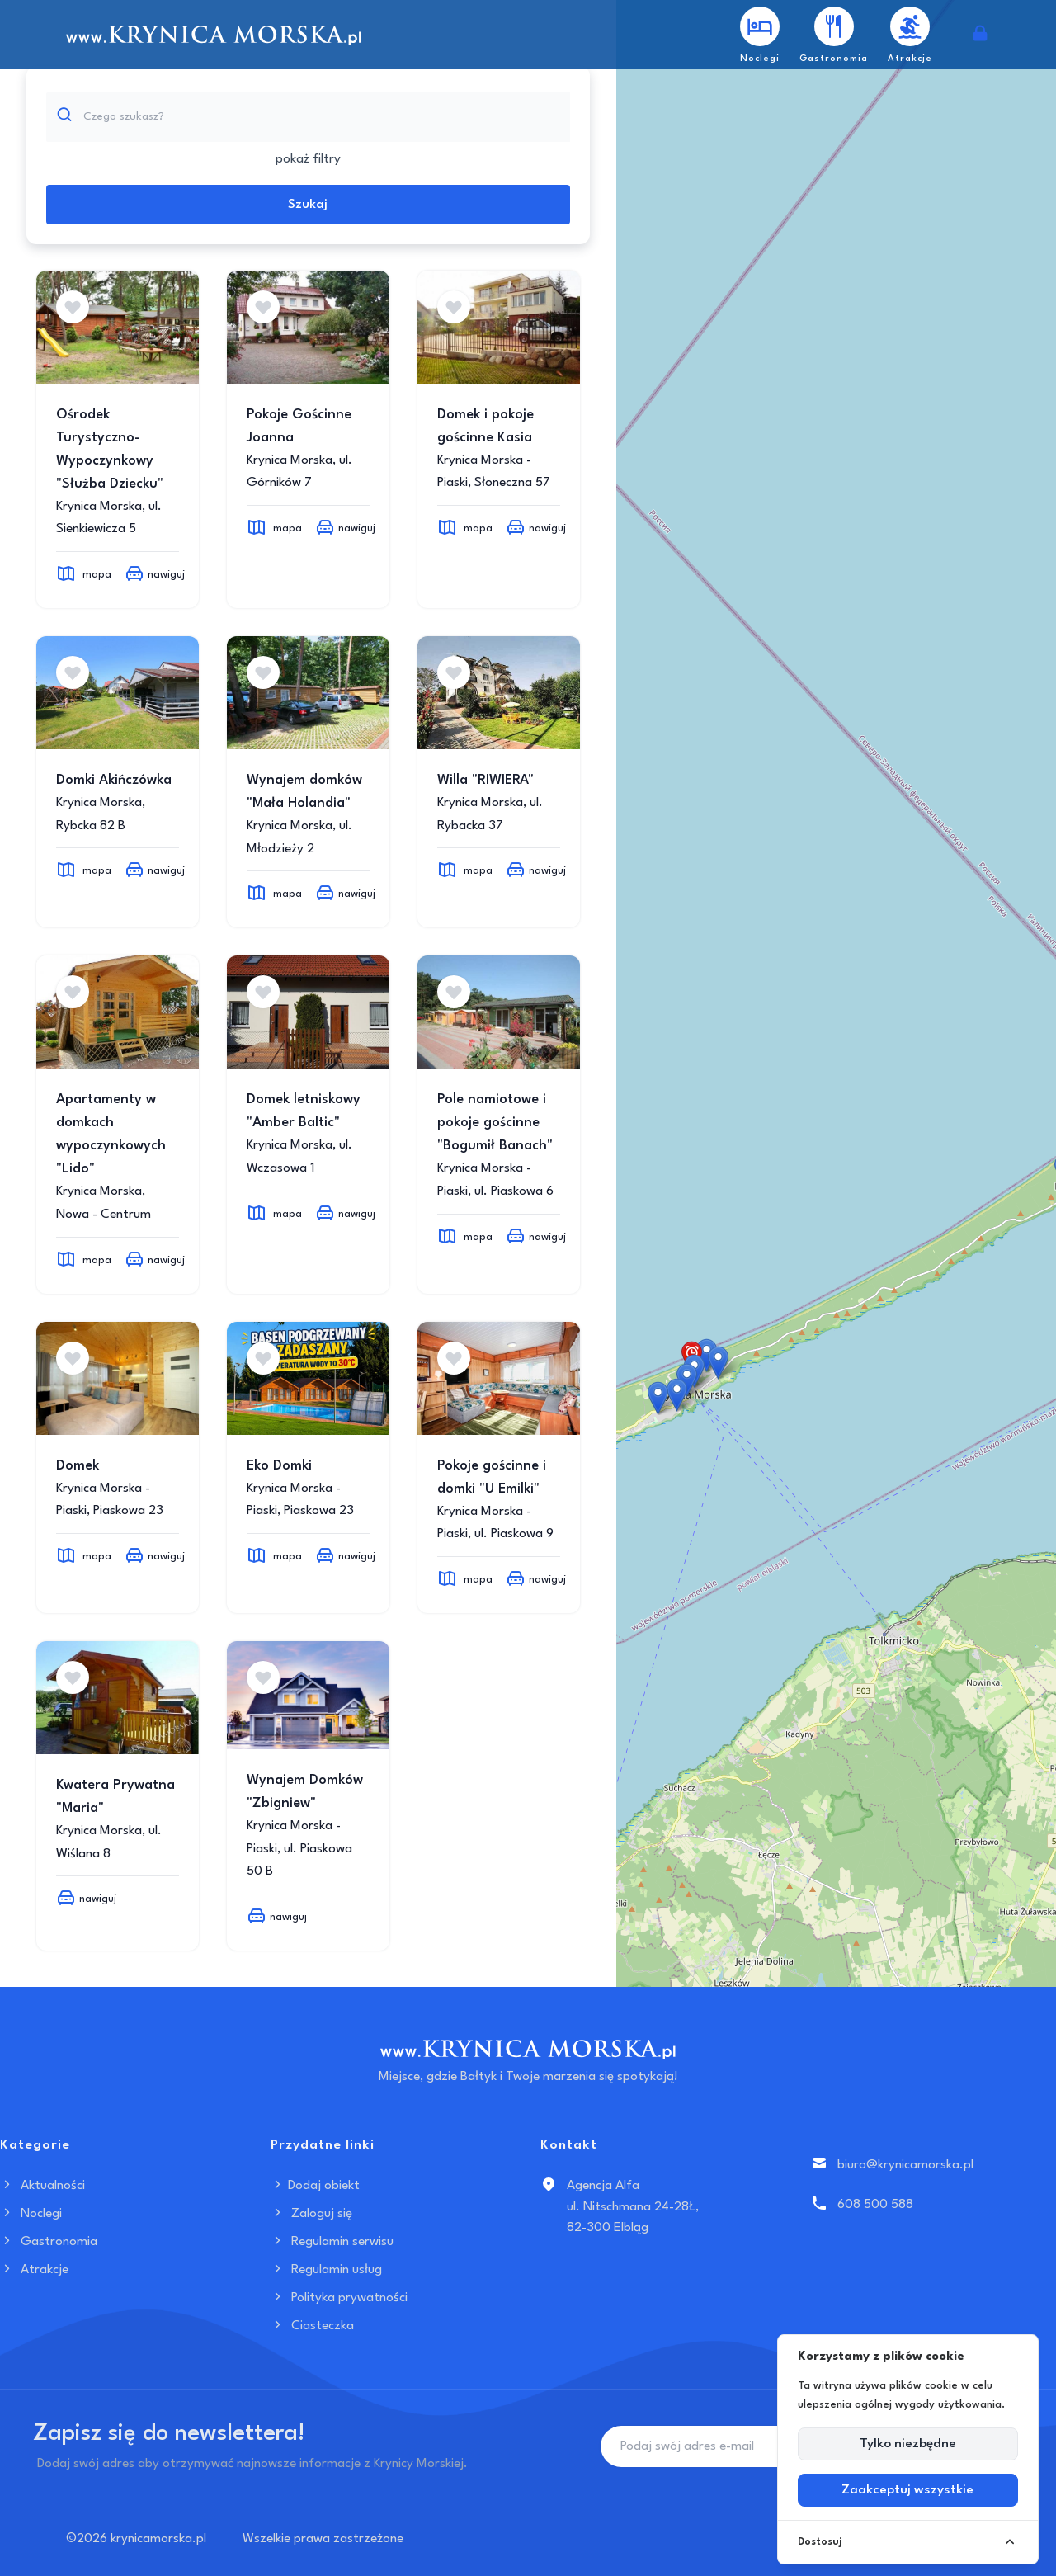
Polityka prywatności (339, 2298)
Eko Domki (279, 1466)
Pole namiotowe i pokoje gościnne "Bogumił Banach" (495, 1122)
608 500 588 (875, 2204)
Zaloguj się (311, 2213)
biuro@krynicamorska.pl (905, 2165)
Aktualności (42, 2185)
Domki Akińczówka (114, 780)
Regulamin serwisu (332, 2241)
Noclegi (31, 2213)
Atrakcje (34, 2269)
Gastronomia (48, 2241)
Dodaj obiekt (315, 2185)
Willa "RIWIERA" (485, 780)
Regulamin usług (326, 2269)
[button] (706, 1355)
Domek (77, 1466)
